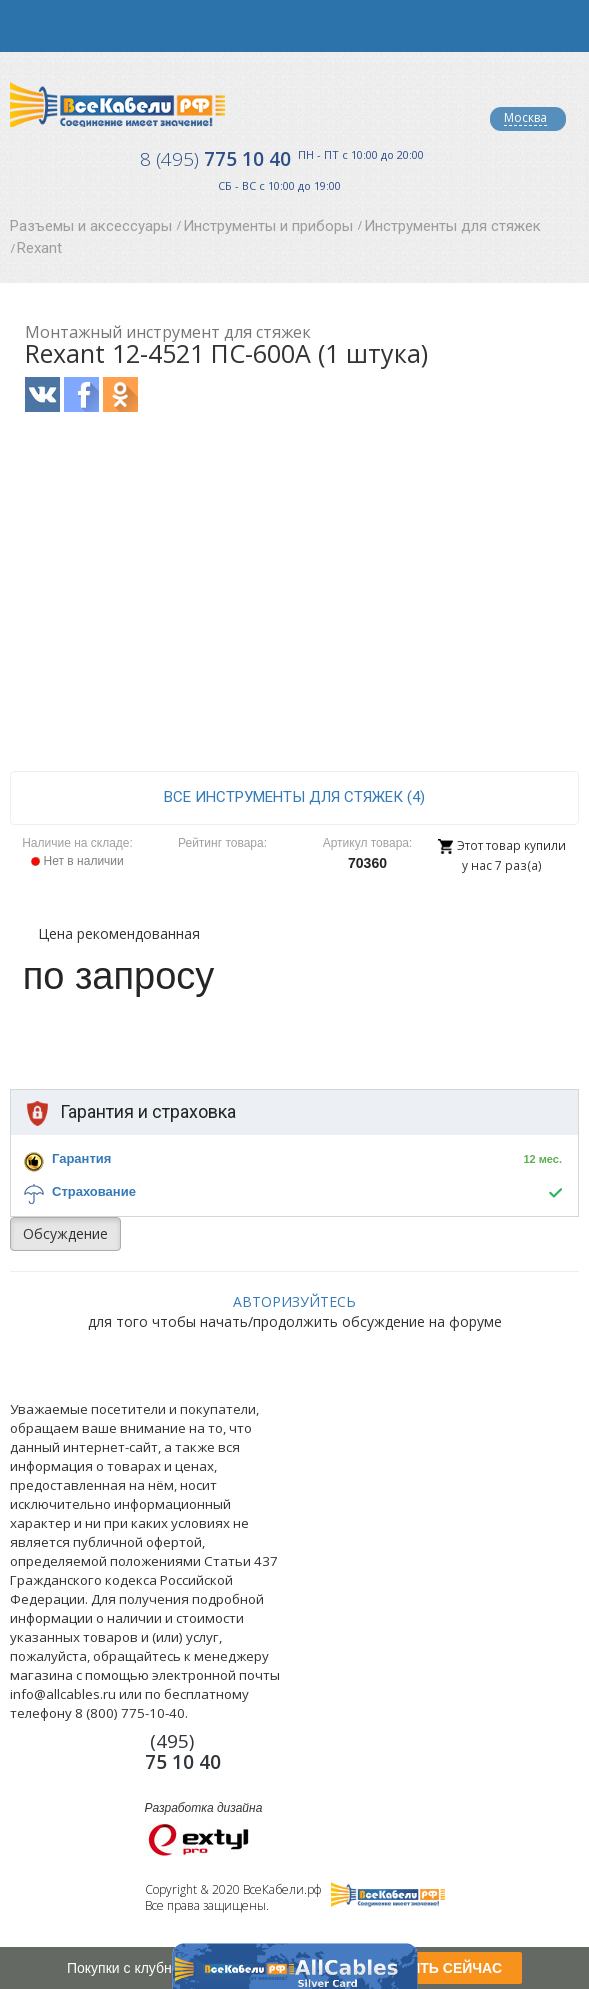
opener (26, 26)
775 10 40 (215, 159)
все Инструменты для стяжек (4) (294, 797)
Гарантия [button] (81, 1158)
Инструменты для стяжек (452, 226)
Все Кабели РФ (117, 104)
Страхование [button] (94, 1191)
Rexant (39, 248)
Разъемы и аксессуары (91, 226)
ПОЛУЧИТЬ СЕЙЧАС (431, 1968)
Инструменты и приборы (268, 226)
